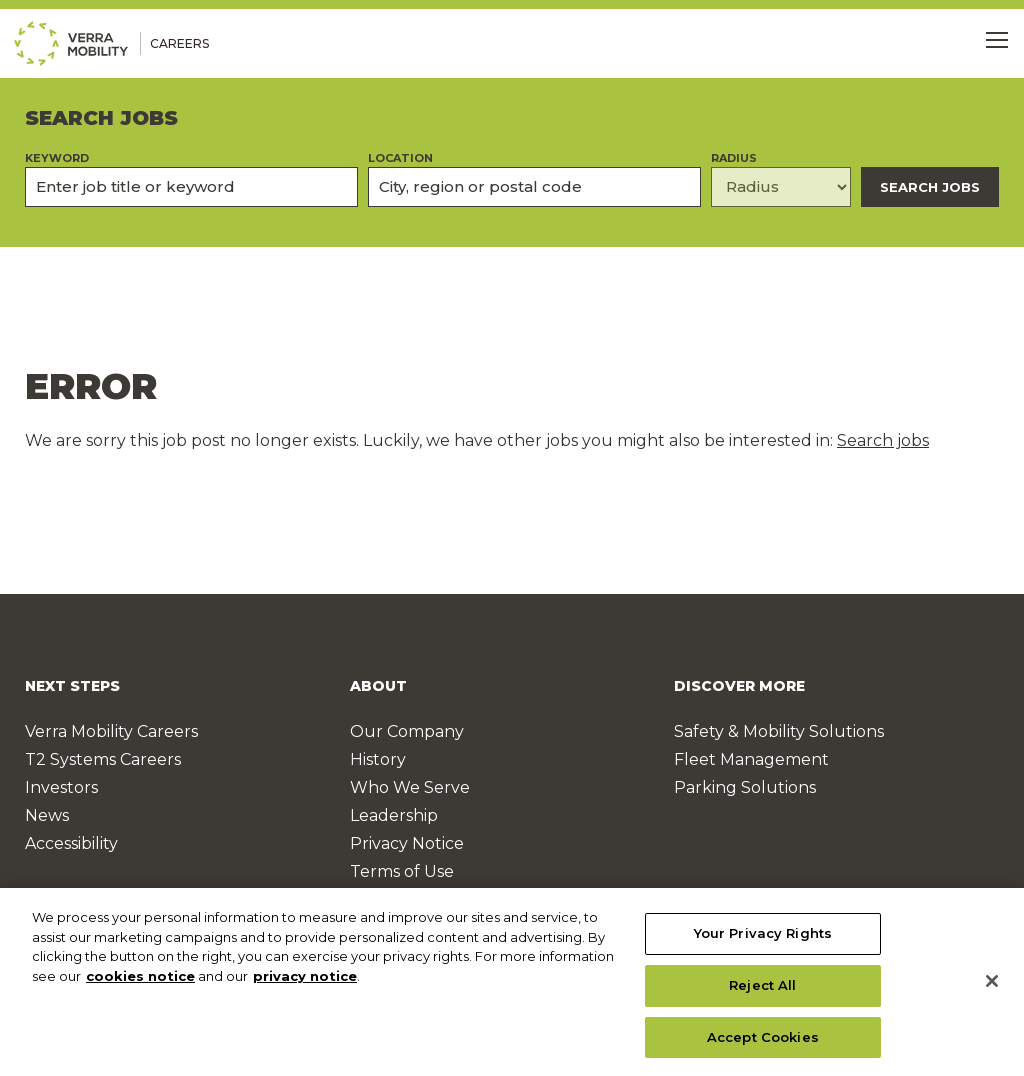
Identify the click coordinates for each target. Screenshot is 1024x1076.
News (47, 815)
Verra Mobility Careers (111, 731)
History (378, 759)
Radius (734, 158)
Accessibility (71, 843)
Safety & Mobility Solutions (779, 731)
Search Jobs (930, 187)
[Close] (992, 991)
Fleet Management (751, 759)
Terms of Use (402, 871)
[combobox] (534, 187)
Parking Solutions (745, 787)
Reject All (762, 994)
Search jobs (883, 440)
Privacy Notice (407, 843)
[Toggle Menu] (997, 40)
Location (400, 158)
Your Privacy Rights (763, 943)
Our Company (407, 731)
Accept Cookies (763, 1046)
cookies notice (140, 985)
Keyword (57, 158)
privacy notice (305, 985)
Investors (61, 787)
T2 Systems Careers (103, 759)
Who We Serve (410, 787)
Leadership (394, 815)
